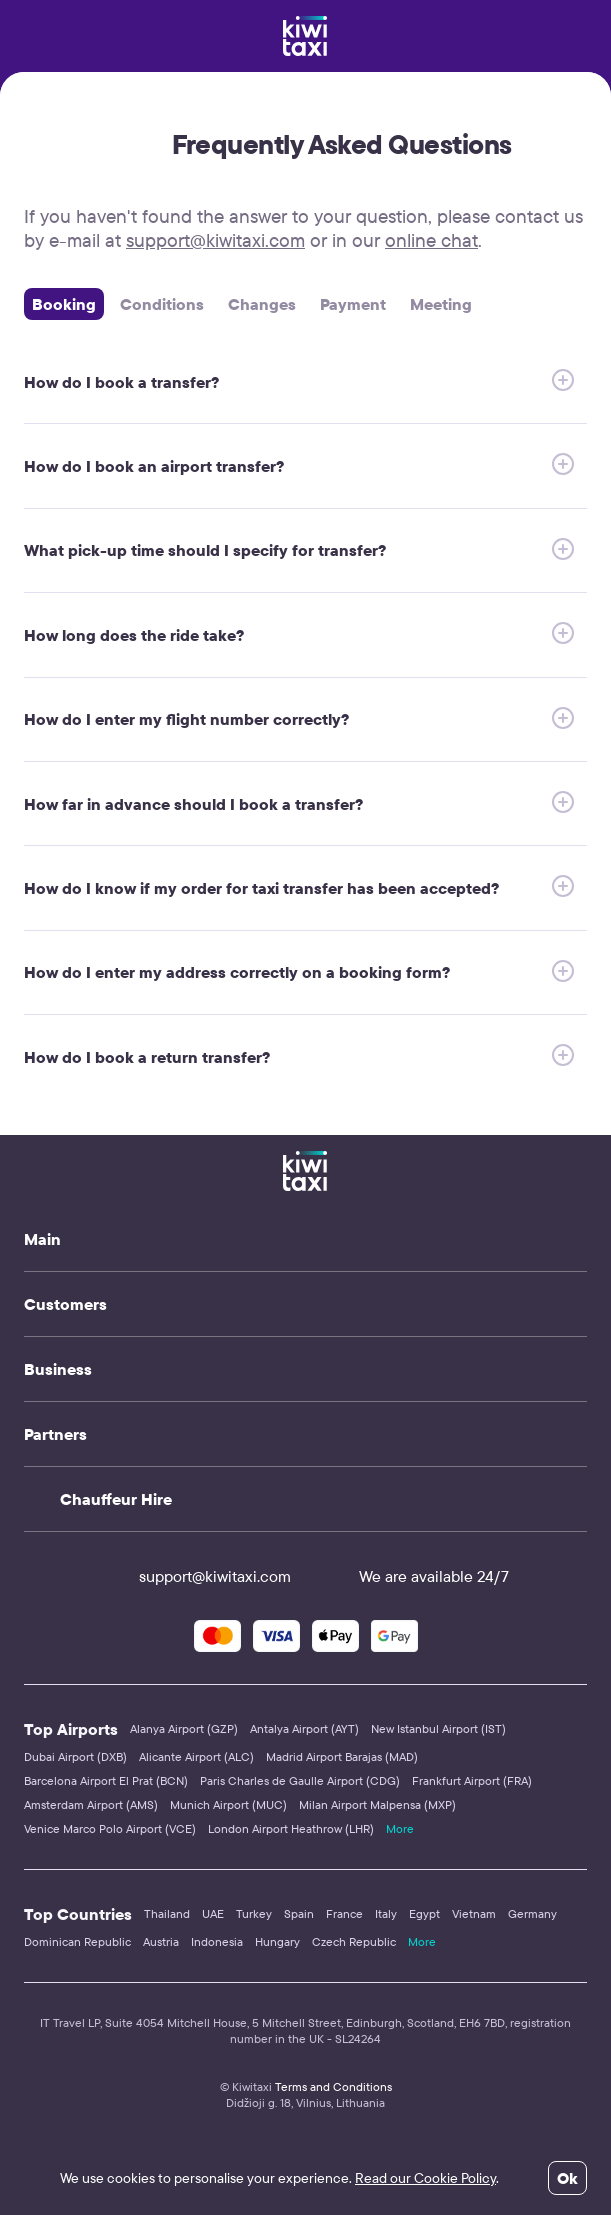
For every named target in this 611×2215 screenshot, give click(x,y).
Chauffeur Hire (116, 1499)
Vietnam (474, 1913)
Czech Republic (354, 1941)
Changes (262, 304)
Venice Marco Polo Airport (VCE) (110, 1828)
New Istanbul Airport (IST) (438, 1728)
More (400, 1828)
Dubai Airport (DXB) (75, 1756)
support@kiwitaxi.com (215, 240)
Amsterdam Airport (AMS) (91, 1804)
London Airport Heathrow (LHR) (291, 1828)
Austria (161, 1941)
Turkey (254, 1913)
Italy (386, 1913)
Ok (567, 2178)
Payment (353, 304)
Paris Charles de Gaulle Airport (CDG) (300, 1780)
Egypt (424, 1913)
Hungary (277, 1941)
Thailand (167, 1913)
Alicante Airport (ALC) (196, 1756)
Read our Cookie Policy (425, 2178)
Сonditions (162, 304)
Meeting (441, 304)
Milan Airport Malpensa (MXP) (377, 1804)
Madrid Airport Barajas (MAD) (342, 1756)
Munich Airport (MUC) (228, 1804)
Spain (299, 1913)
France (344, 1913)
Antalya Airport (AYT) (304, 1728)
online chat (431, 240)
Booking (64, 304)
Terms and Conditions (333, 2086)
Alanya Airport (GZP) (184, 1728)
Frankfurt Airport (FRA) (472, 1780)
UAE (213, 1913)
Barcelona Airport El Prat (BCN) (106, 1780)
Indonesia (217, 1941)
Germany (532, 1913)
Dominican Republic (77, 1941)
